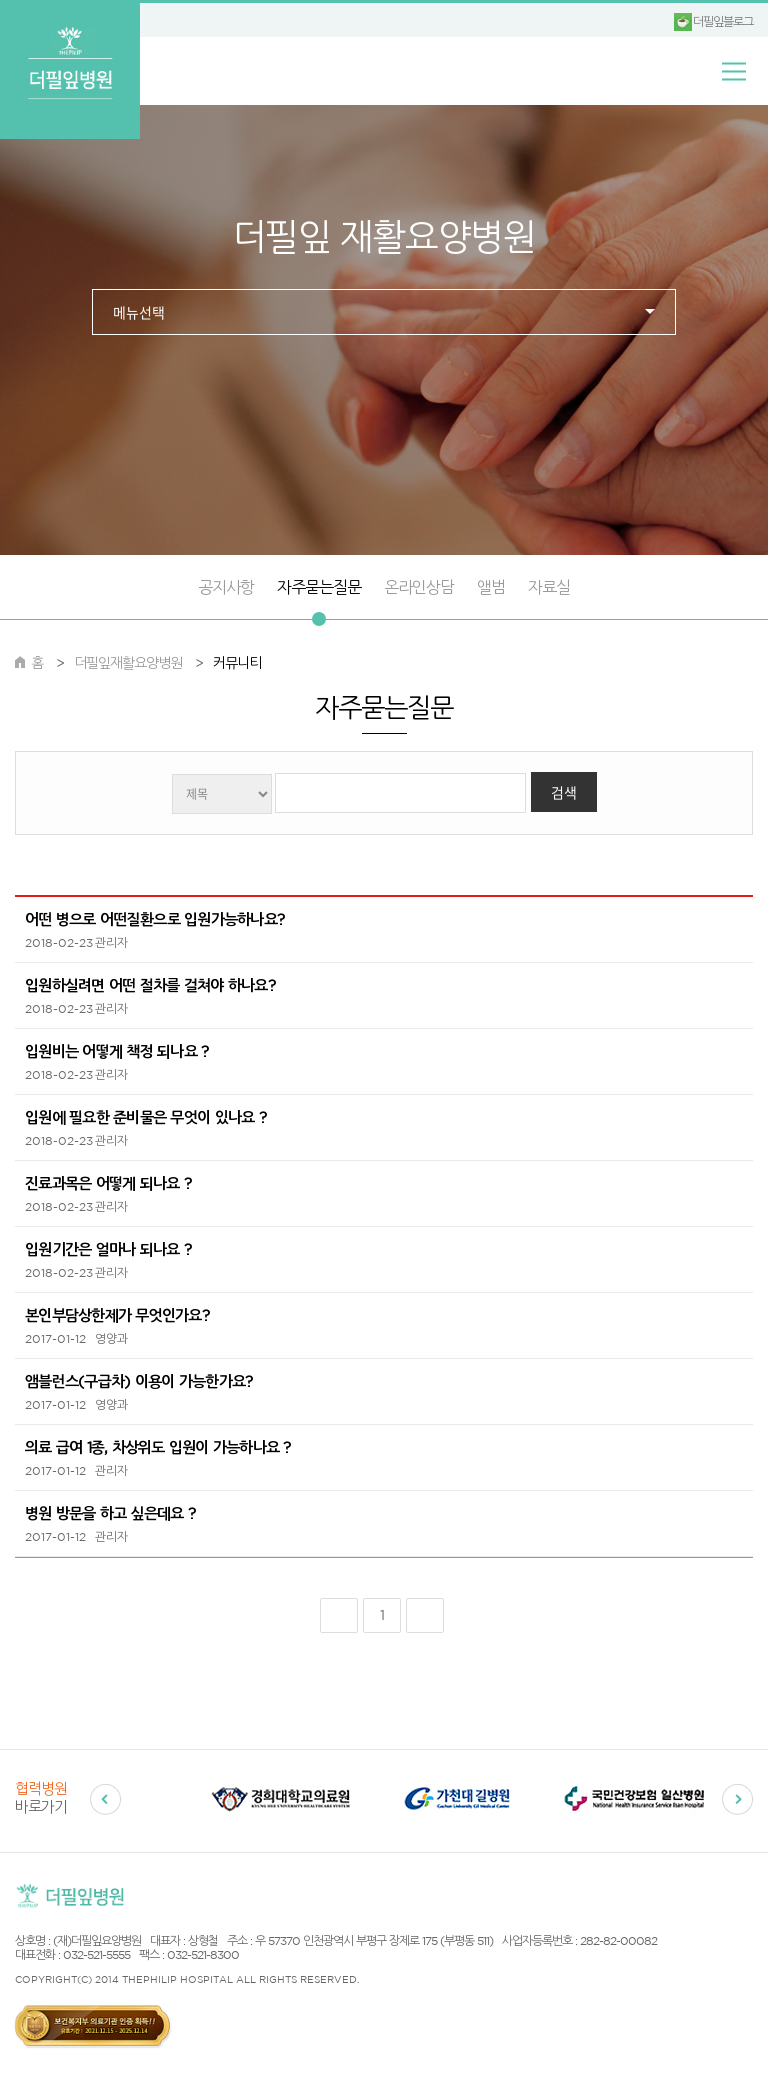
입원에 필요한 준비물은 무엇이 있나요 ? (145, 1117)
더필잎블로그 (723, 21)
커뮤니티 (237, 663)
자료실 (549, 587)
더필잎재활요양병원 (128, 663)
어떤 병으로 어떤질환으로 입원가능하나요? (154, 919)
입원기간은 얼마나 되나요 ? (108, 1249)
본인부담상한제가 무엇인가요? (117, 1315)
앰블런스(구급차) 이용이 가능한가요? (138, 1381)
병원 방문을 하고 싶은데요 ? (110, 1513)
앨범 (491, 587)
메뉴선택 (139, 313)
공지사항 (226, 587)
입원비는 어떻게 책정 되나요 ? (116, 1051)
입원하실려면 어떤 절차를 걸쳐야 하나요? (150, 985)
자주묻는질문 (319, 587)
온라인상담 (419, 587)
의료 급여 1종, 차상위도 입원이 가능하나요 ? (158, 1447)
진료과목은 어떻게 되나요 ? (108, 1183)
